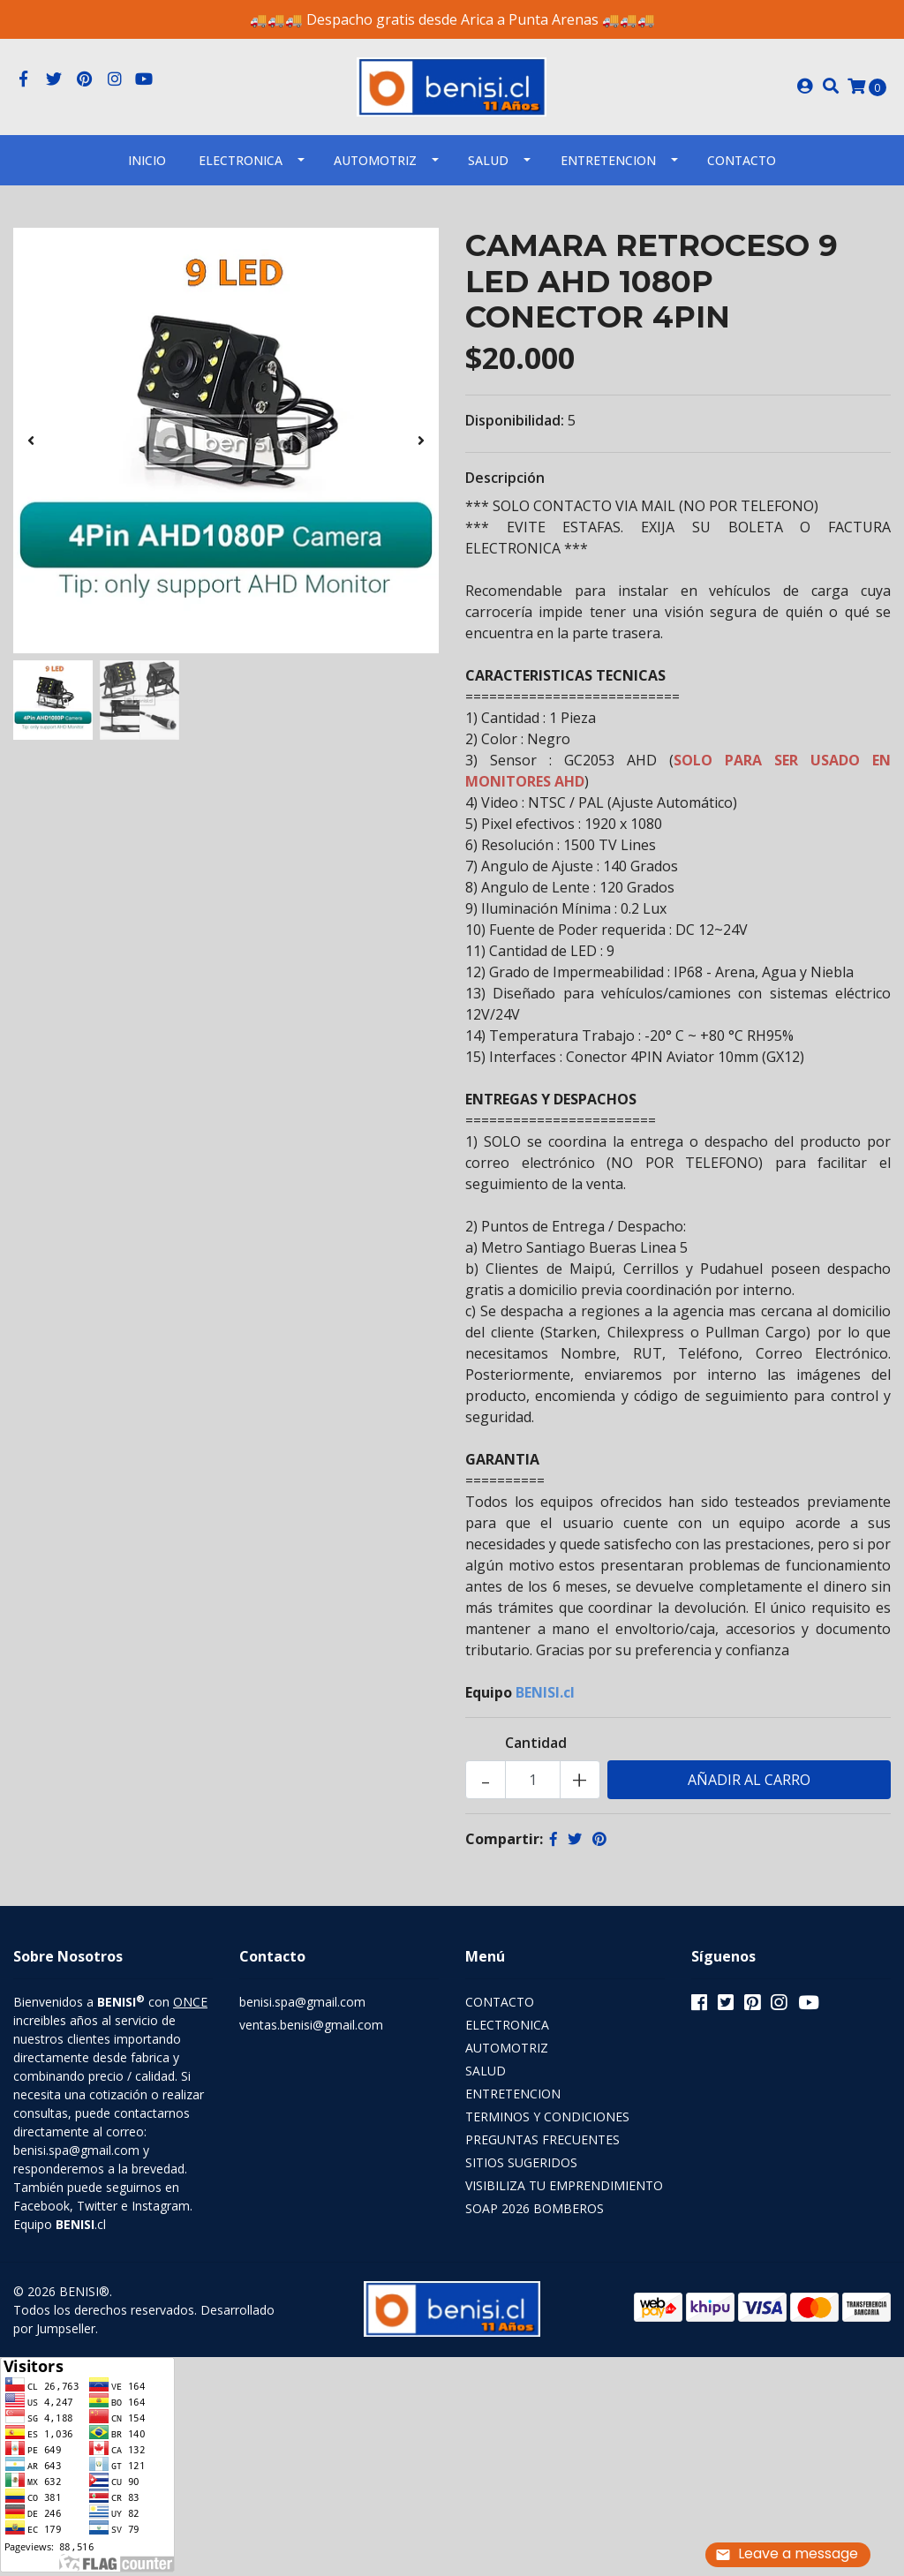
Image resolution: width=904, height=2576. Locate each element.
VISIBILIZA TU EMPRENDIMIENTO (564, 2191)
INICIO (147, 165)
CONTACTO (499, 2008)
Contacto (741, 165)
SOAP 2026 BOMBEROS (534, 2214)
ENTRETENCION (608, 165)
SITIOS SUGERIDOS (521, 2168)
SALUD (488, 165)
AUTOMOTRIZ (375, 165)
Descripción (505, 483)
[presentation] (31, 445)
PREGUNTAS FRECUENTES (542, 2145)
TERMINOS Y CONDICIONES (547, 2122)
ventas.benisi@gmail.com (311, 2030)
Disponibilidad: (514, 426)
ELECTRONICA (240, 165)
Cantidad (536, 1749)
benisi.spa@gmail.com (302, 2008)
